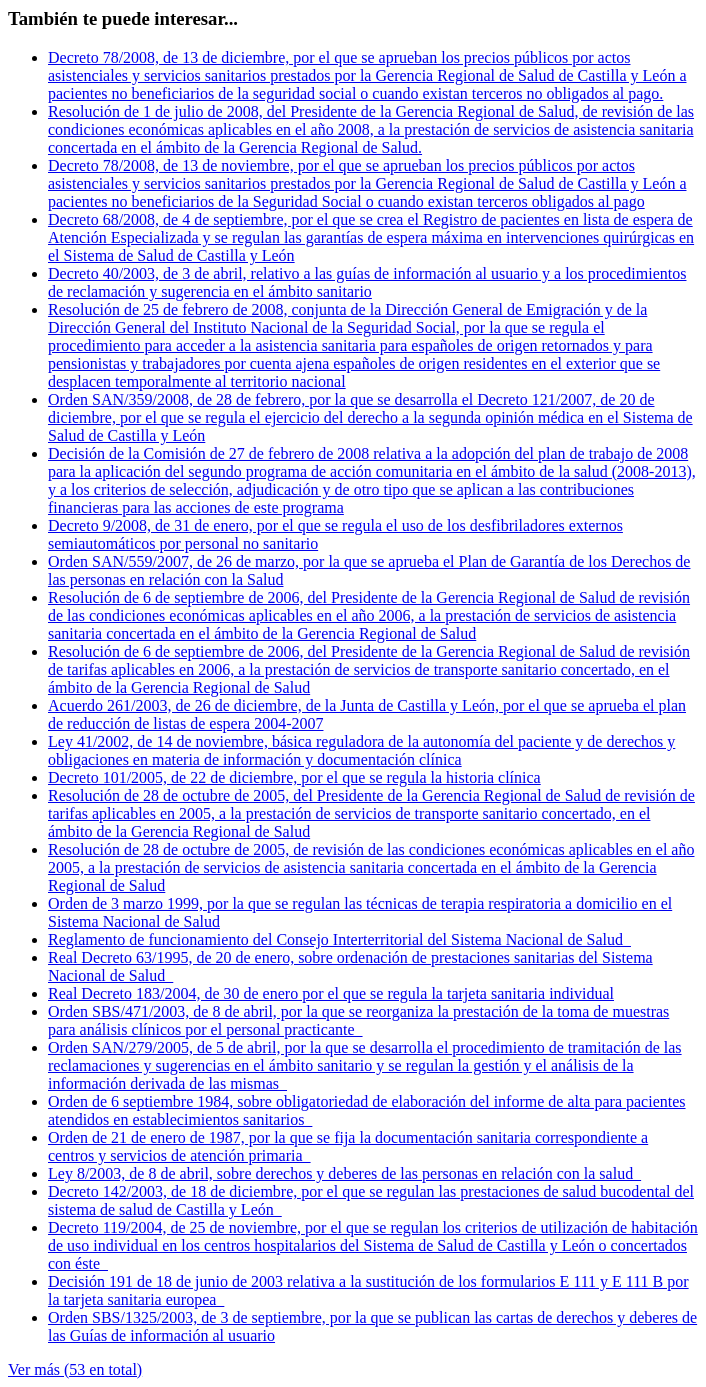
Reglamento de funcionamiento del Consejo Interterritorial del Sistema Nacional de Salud (339, 939)
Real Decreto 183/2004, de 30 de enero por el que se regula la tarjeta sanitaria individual (331, 993)
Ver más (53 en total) (75, 1369)
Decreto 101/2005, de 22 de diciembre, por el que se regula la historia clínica (294, 777)
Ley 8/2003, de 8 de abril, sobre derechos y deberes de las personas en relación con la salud (344, 1173)
